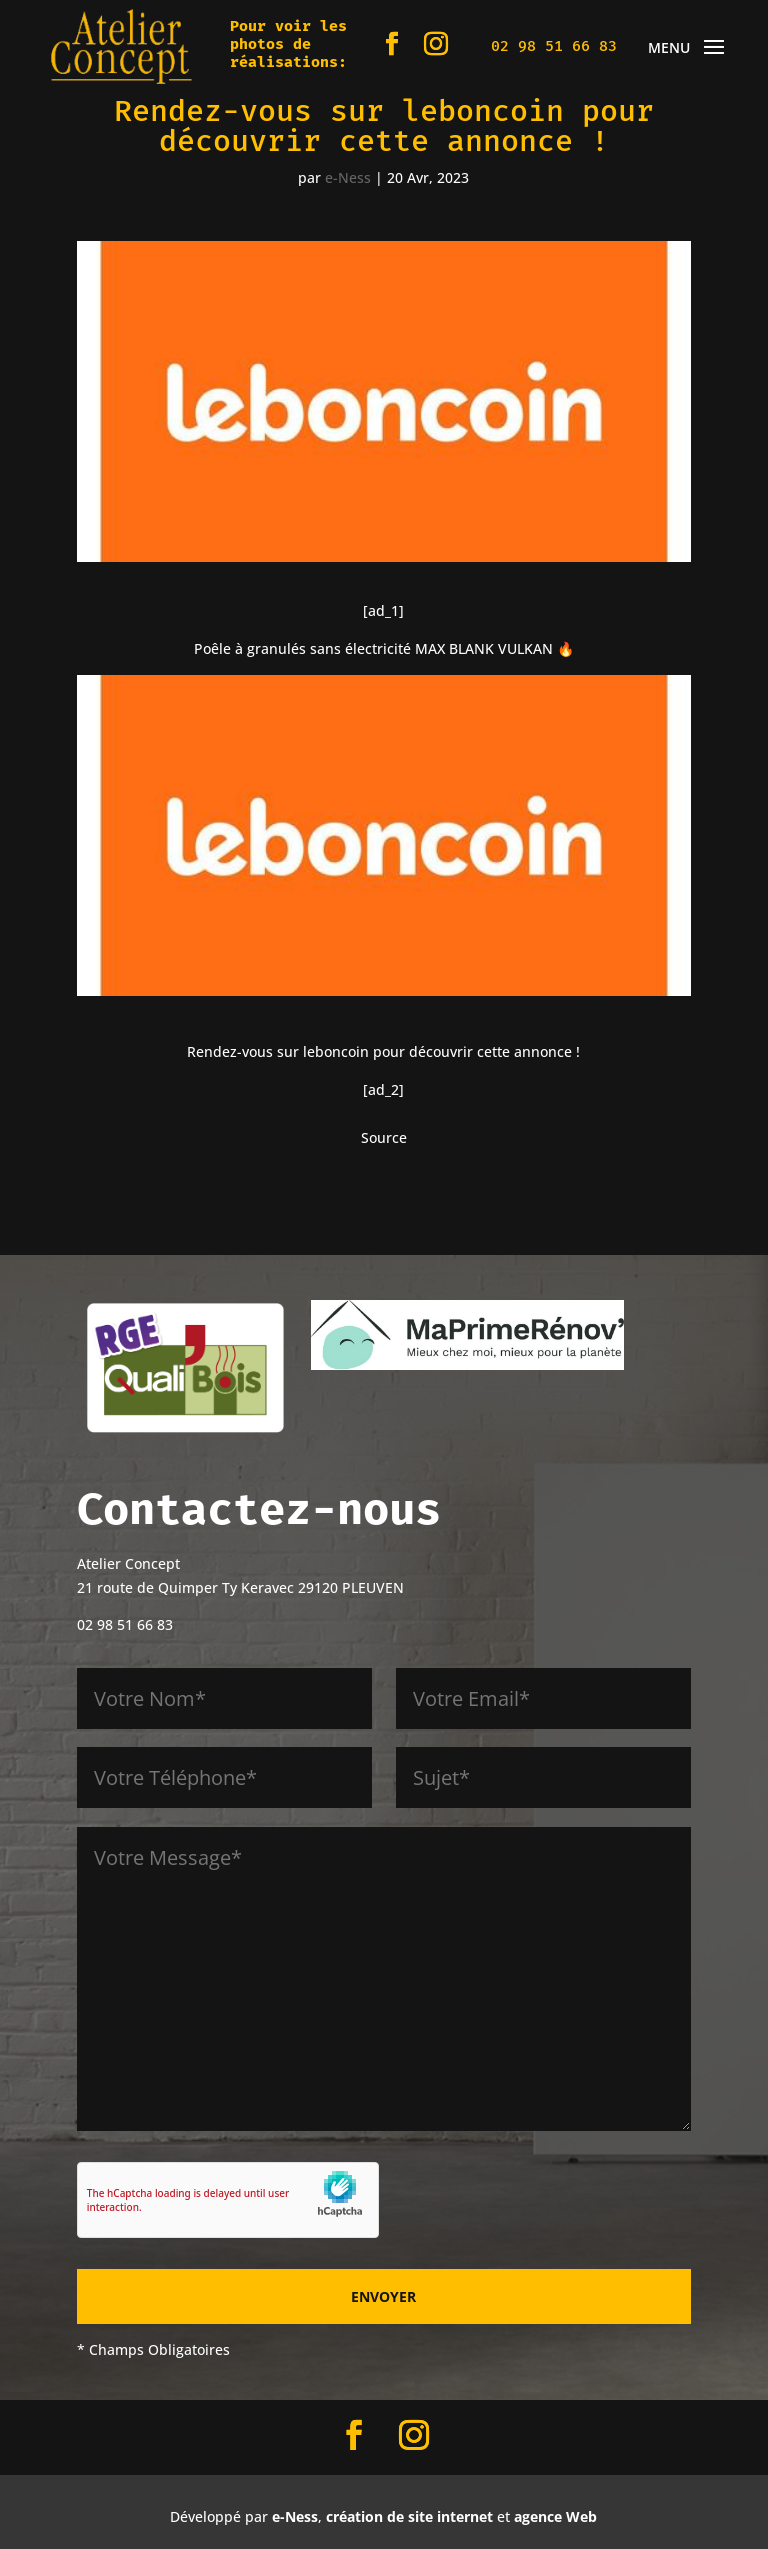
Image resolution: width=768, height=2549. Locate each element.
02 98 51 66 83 (554, 46)
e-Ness (348, 177)
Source (384, 1137)
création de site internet (409, 2516)
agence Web (555, 2516)
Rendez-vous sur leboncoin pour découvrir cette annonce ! (383, 1051)
